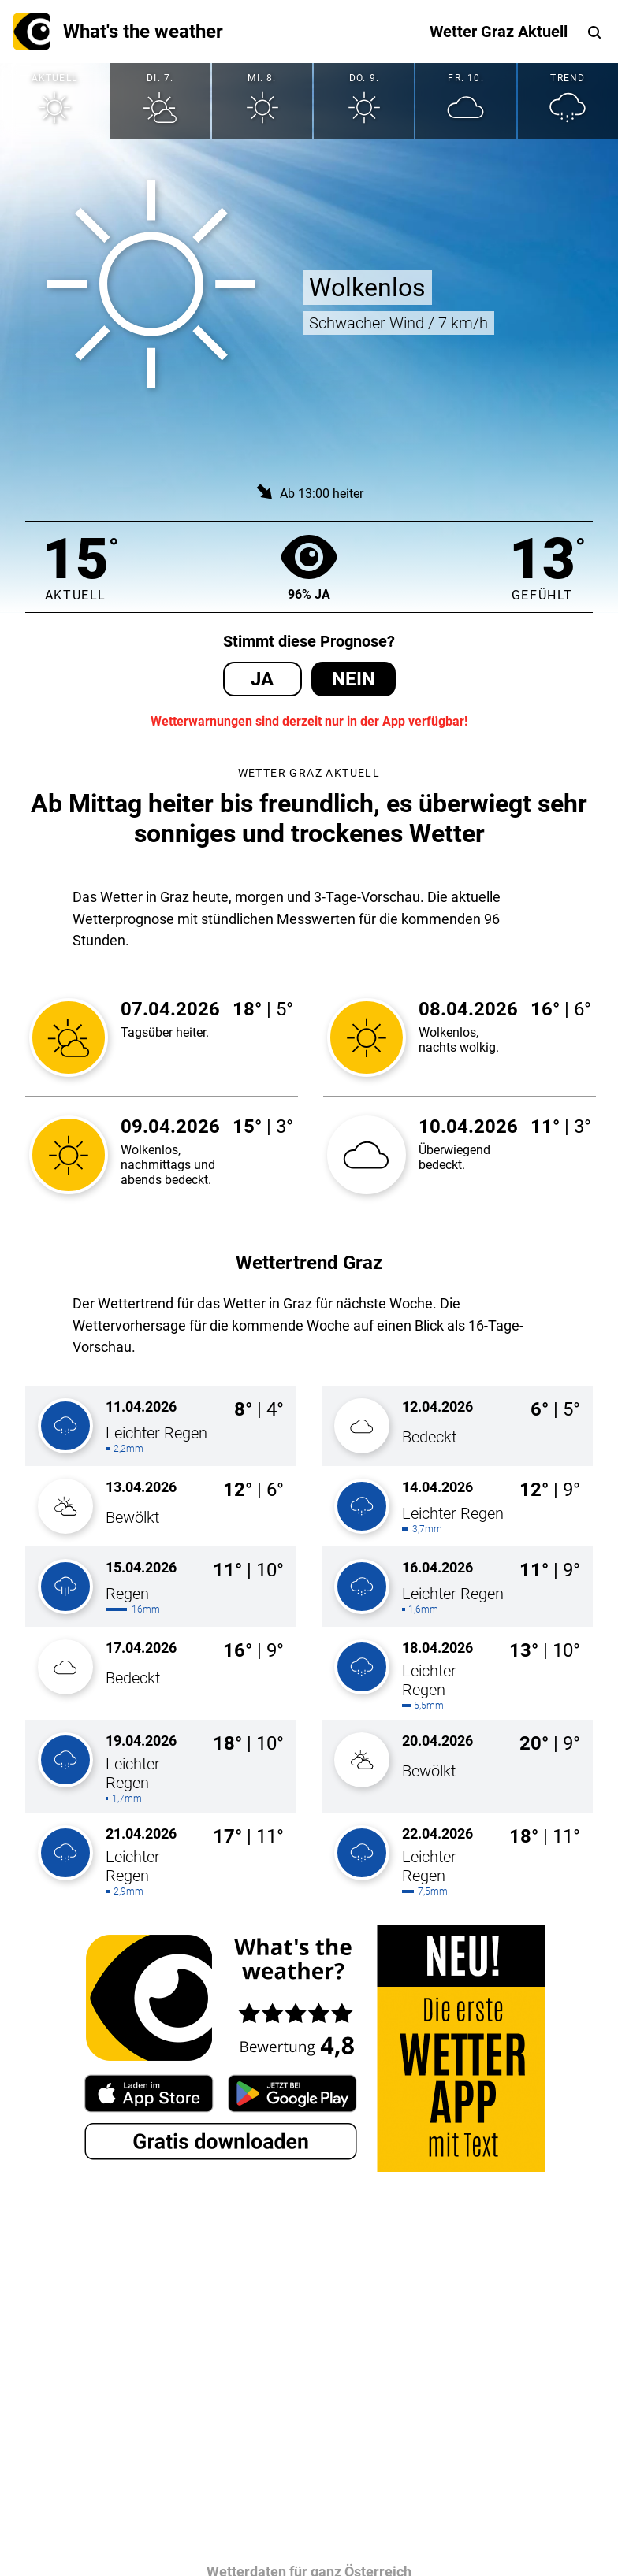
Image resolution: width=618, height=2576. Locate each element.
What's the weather (118, 31)
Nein (353, 679)
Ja (262, 679)
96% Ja (309, 567)
